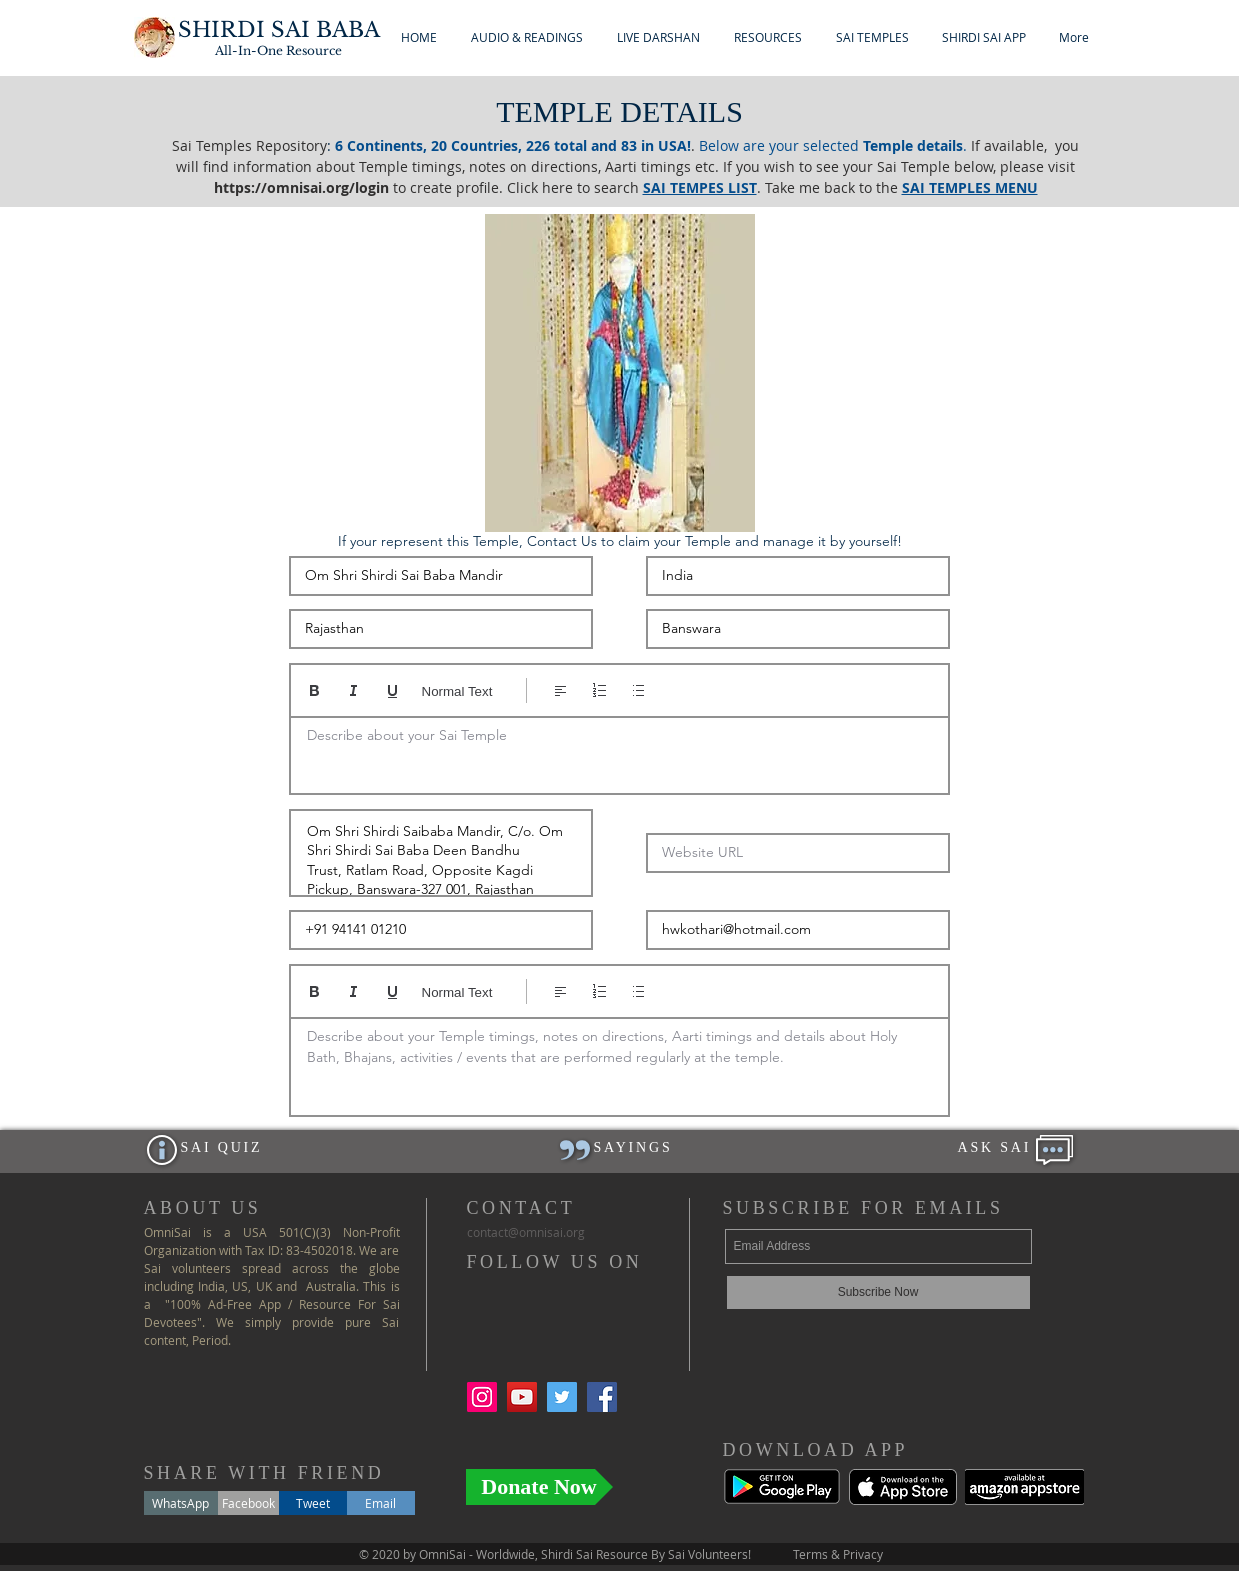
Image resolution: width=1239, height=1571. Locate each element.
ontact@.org (526, 1232)
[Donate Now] (539, 1487)
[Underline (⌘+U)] (392, 690)
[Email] (381, 1503)
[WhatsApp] (181, 1503)
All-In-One (278, 50)
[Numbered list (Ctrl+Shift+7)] (599, 690)
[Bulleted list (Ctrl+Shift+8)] (638, 690)
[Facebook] (248, 1503)
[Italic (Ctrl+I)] (353, 690)
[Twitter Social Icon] (562, 1397)
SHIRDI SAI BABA (279, 30)
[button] (527, 37)
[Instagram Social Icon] (482, 1397)
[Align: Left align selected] (560, 690)
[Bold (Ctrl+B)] (314, 690)
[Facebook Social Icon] (602, 1397)
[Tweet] (313, 1503)
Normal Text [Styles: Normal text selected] (457, 691)
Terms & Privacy (838, 1554)
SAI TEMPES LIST (700, 187)
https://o (245, 187)
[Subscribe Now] (878, 1292)
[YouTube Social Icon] (522, 1397)
